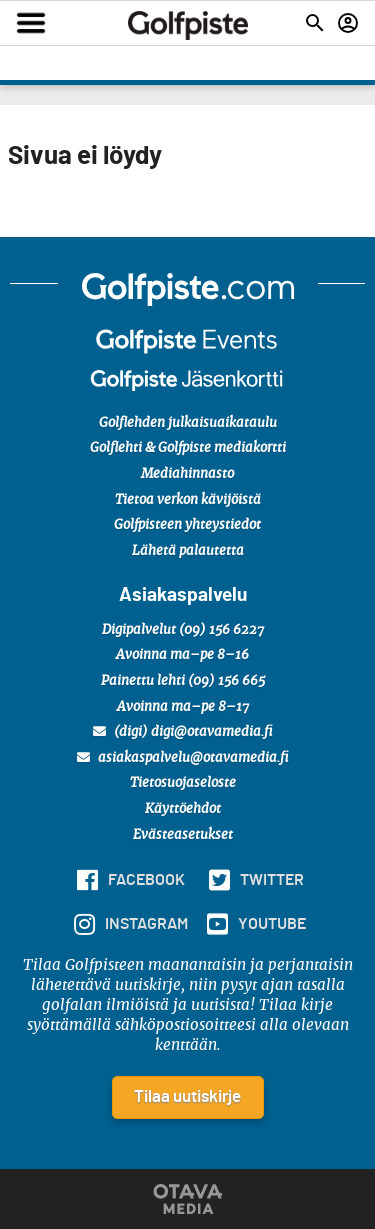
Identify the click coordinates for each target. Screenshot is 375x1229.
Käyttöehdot (183, 809)
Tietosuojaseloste (183, 783)
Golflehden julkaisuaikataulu (188, 423)
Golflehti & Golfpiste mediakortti (188, 448)
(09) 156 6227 (221, 630)
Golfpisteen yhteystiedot (187, 525)
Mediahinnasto (187, 474)
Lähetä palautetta (188, 551)
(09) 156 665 (226, 681)
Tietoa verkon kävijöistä (188, 500)
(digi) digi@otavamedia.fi (183, 732)
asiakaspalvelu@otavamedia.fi (183, 758)
